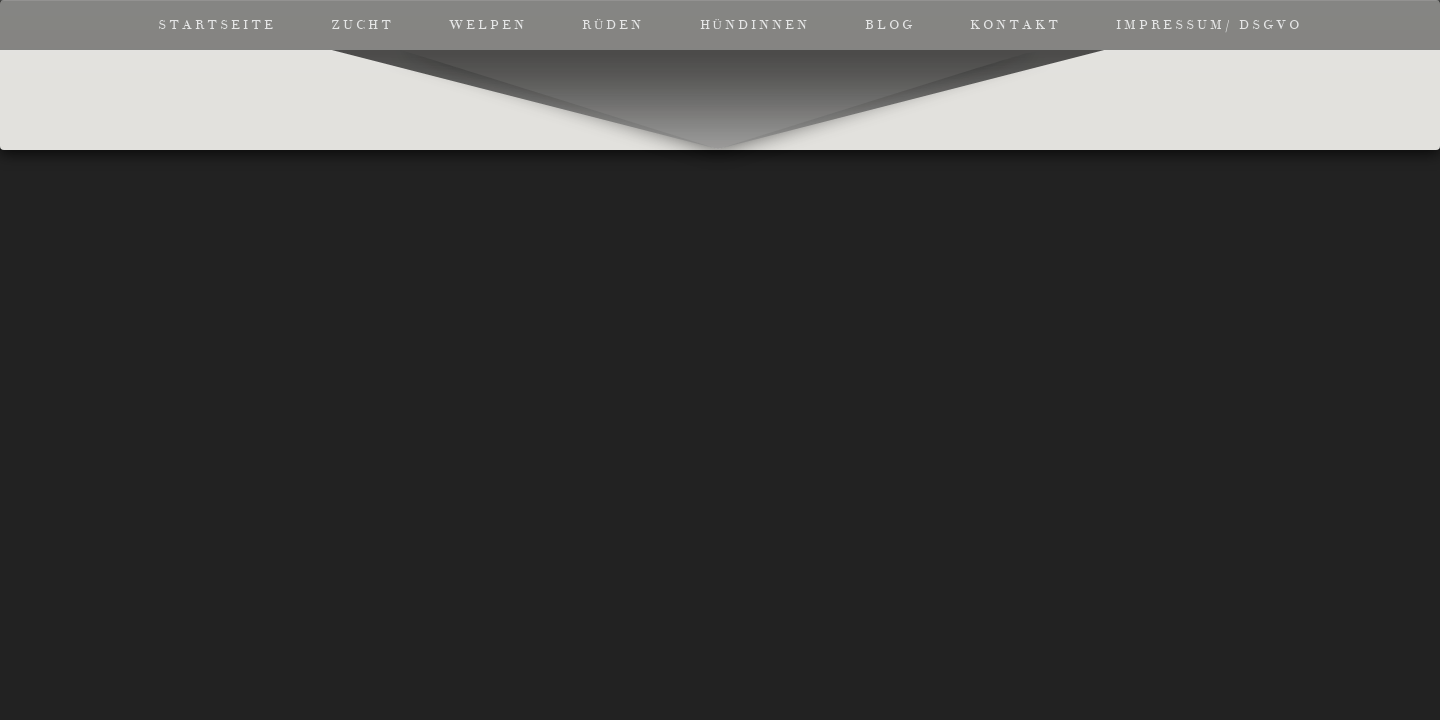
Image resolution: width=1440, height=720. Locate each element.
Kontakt (1015, 25)
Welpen (488, 25)
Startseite (217, 25)
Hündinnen (755, 25)
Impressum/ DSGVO (1209, 25)
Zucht (362, 25)
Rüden (613, 25)
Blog (890, 25)
